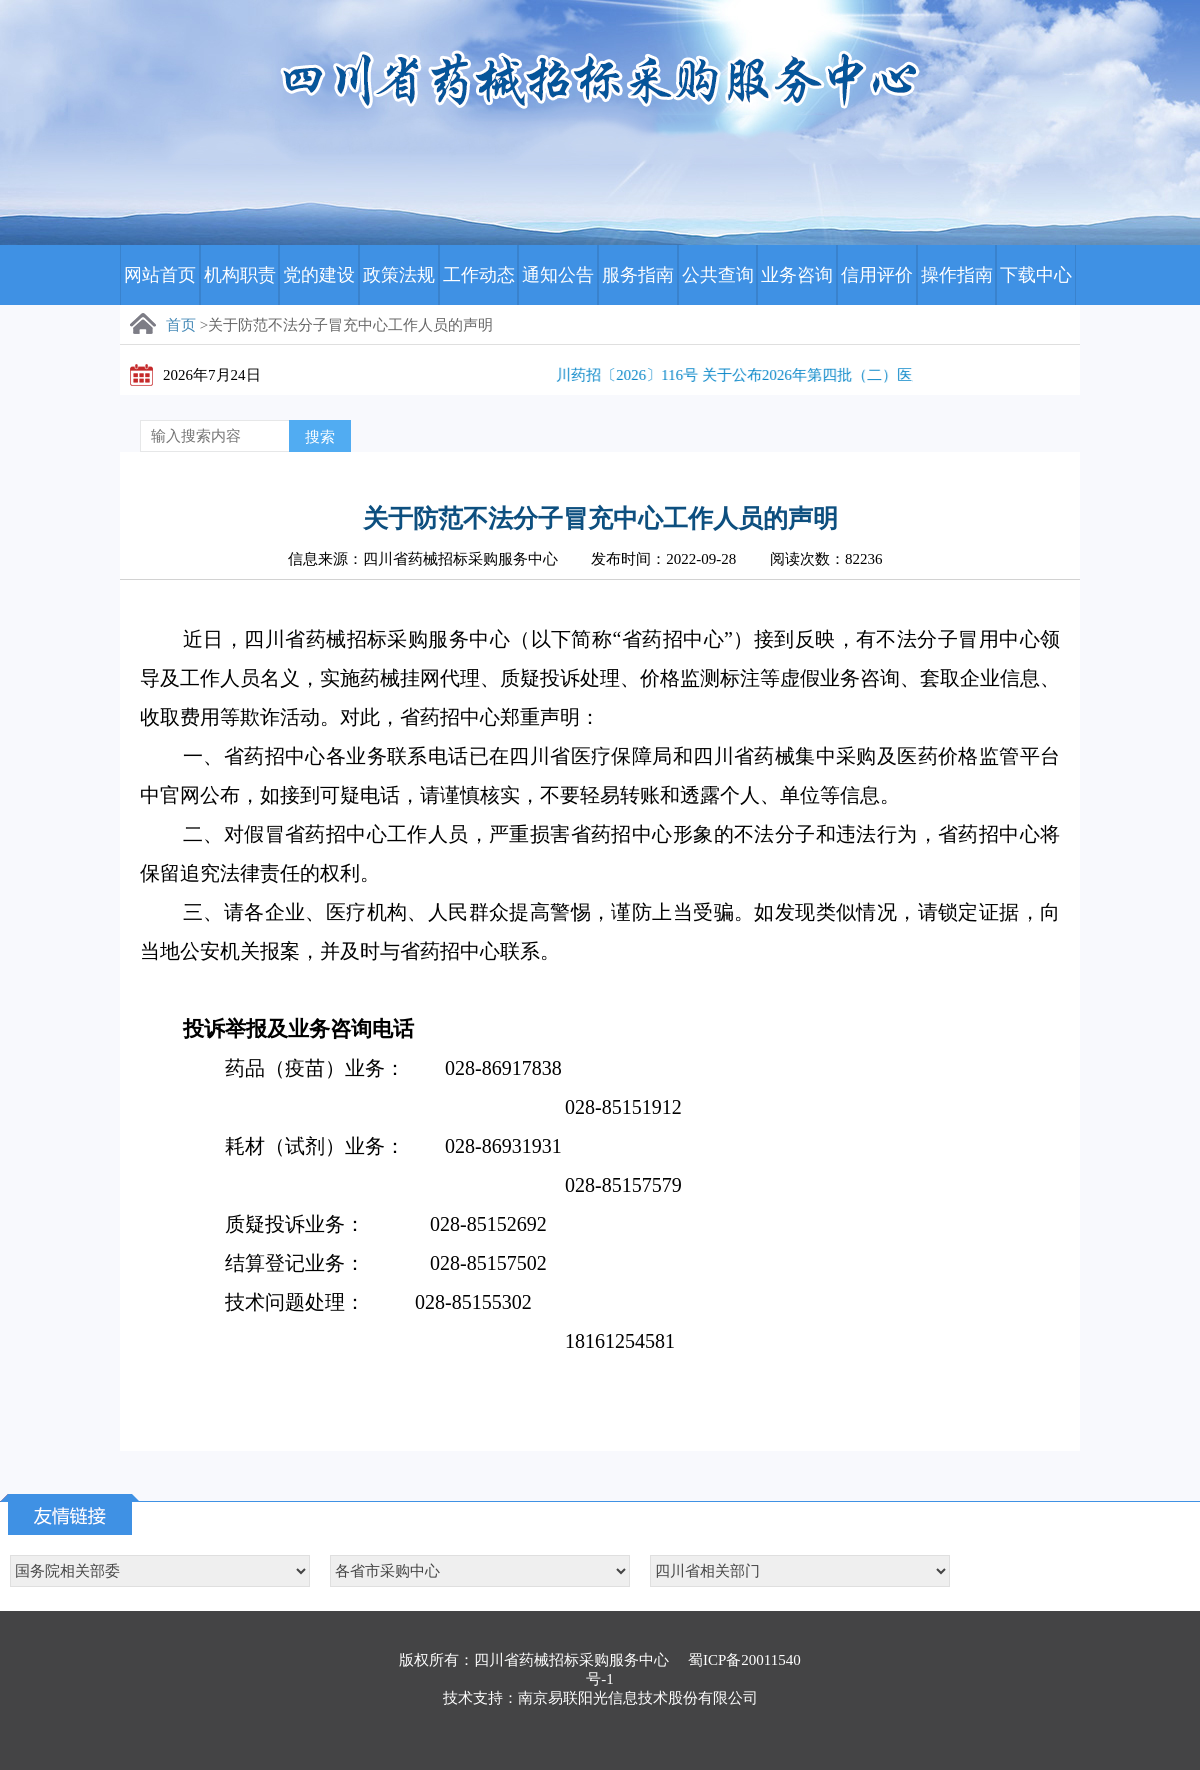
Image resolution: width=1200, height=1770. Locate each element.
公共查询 (718, 275)
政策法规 (399, 275)
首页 (181, 325)
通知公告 (558, 275)
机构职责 (240, 275)
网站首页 (160, 275)
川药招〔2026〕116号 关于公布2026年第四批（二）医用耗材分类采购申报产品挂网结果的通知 (877, 375)
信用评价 (877, 275)
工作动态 (479, 275)
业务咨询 (797, 275)
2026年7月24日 (212, 375)
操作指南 (957, 275)
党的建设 (319, 275)
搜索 (320, 437)
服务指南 (638, 275)
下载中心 (1036, 275)
